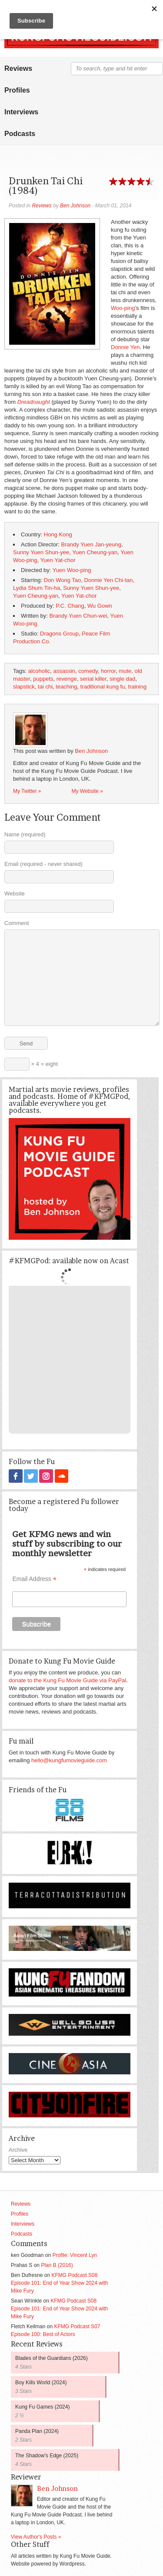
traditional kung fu (102, 686)
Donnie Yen (125, 347)
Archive (18, 2149)
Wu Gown (99, 605)
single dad (122, 679)
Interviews (21, 112)
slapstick (24, 686)
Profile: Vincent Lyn (74, 2255)
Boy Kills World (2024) (41, 2382)
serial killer (93, 679)
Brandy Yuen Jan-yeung (91, 544)
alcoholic (39, 671)
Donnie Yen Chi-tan (108, 580)
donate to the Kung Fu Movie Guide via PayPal (67, 1680)
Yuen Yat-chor (57, 560)
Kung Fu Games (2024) (42, 2406)
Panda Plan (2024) (37, 2431)
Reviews (18, 68)
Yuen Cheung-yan (94, 552)
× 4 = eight (31, 1064)
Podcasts (19, 133)
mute (125, 671)
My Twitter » (27, 791)
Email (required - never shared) (43, 864)
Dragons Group (59, 633)
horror (108, 671)
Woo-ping (123, 308)
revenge (67, 679)
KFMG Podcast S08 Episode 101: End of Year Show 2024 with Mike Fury (59, 2282)
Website (14, 893)
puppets (43, 679)
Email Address (34, 1578)
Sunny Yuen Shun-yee (41, 552)
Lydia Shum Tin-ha (36, 588)
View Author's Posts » (36, 2536)
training (137, 686)
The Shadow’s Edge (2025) (46, 2455)
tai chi (45, 686)
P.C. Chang (70, 605)
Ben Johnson (75, 206)
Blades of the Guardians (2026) (51, 2358)
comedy (88, 671)
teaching (66, 686)
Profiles (17, 90)
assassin (64, 671)
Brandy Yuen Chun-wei (78, 615)
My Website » (87, 791)
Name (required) (25, 834)
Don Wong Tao (62, 580)
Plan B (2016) (57, 2265)
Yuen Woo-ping (72, 570)
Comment (16, 923)
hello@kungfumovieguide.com (69, 1760)
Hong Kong (58, 534)
